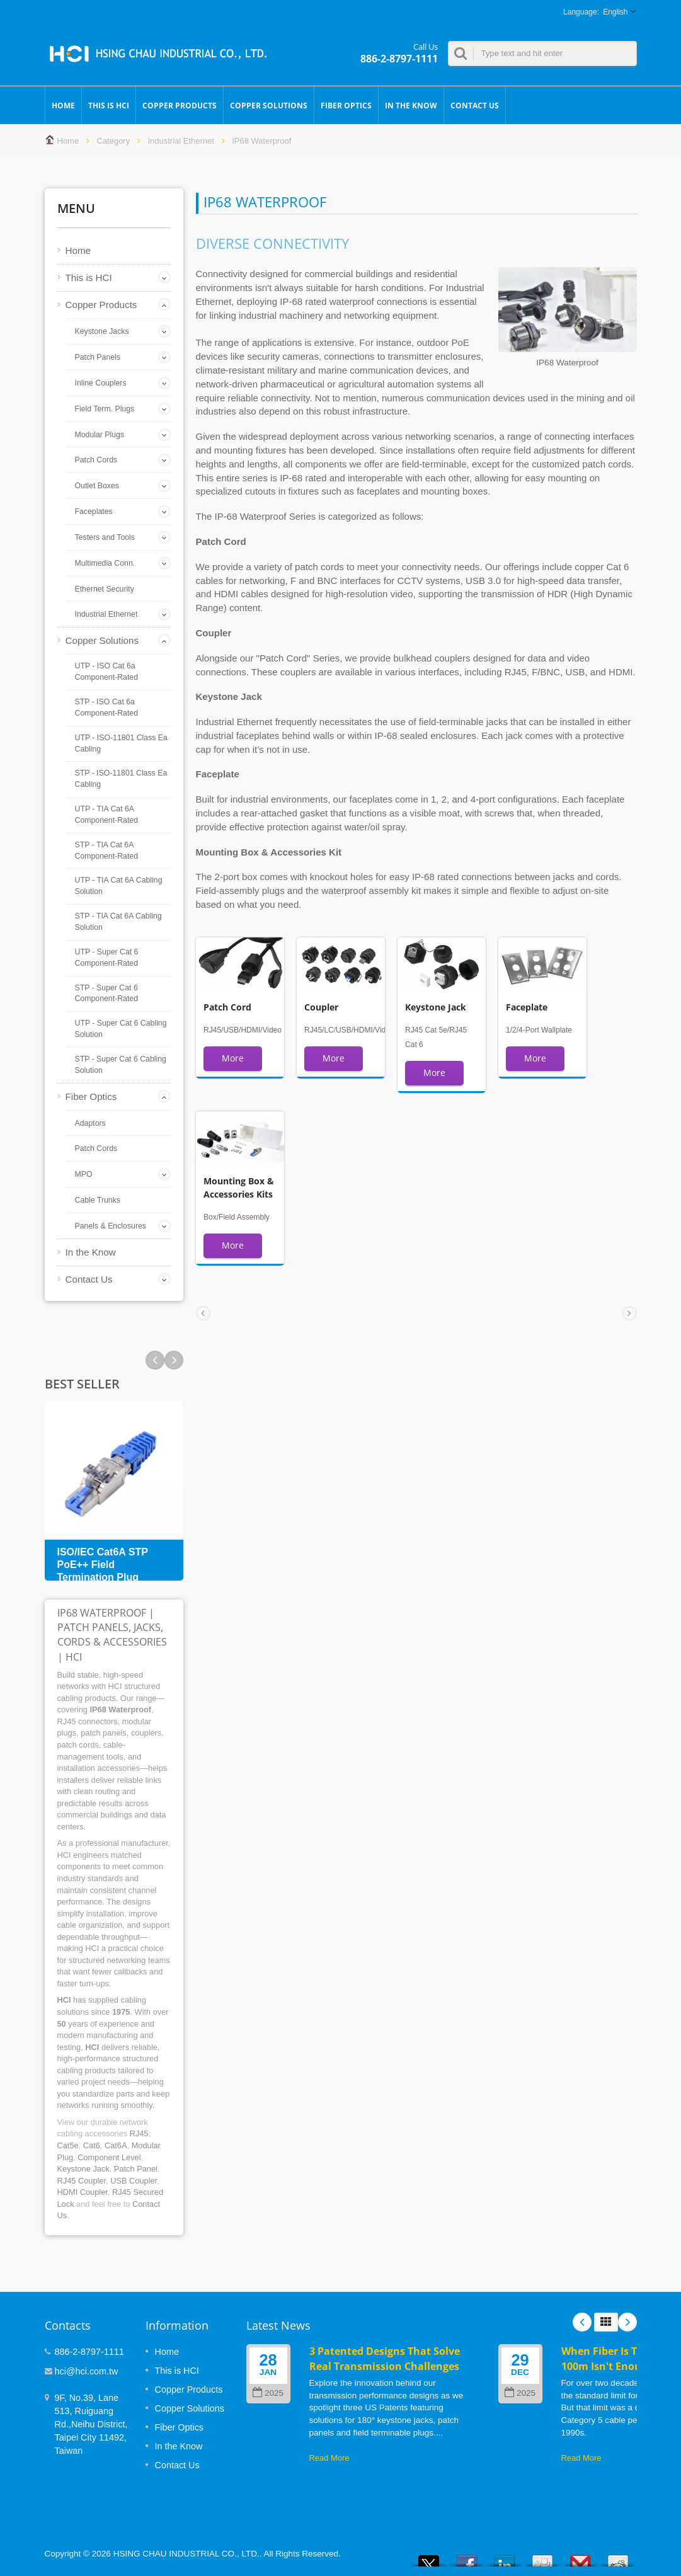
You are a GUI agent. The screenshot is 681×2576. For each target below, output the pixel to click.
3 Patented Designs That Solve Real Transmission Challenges (384, 2358)
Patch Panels (97, 357)
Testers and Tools (105, 537)
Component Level (108, 2157)
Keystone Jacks (102, 331)
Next (155, 1360)
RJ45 (139, 2133)
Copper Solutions (269, 105)
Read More (329, 2458)
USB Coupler (133, 2180)
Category (113, 141)
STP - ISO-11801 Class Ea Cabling (121, 779)
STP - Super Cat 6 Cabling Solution (120, 1065)
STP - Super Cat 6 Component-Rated (106, 993)
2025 (268, 2393)
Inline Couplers (101, 383)
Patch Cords (96, 459)
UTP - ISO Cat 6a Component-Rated (106, 671)
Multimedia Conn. (105, 563)
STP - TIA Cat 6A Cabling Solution (118, 922)
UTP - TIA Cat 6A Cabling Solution (119, 886)
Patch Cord (227, 1007)
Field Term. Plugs (105, 408)
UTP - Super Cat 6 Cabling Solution (121, 1029)
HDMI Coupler (82, 2192)
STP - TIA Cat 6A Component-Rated (106, 850)
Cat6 (91, 2145)
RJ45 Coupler (81, 2180)
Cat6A (116, 2145)
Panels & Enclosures (110, 1226)
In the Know (411, 105)
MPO (84, 1174)
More (233, 1058)
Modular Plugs (100, 434)
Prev (173, 1360)
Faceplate (526, 1007)
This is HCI (108, 105)
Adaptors (90, 1123)
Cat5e (68, 2145)
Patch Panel (135, 2168)
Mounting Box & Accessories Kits (238, 1187)
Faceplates (94, 511)
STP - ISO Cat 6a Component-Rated (106, 707)
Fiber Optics (346, 105)
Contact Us (474, 105)
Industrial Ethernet (180, 141)
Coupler (321, 1007)
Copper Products (179, 105)
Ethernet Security (104, 589)
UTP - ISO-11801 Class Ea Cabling (121, 743)
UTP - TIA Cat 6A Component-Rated (106, 814)
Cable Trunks (97, 1200)
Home (63, 105)
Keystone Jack (83, 2168)
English (615, 12)
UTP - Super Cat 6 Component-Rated (107, 957)
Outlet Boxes (97, 485)
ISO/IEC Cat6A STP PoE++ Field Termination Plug (102, 1565)
